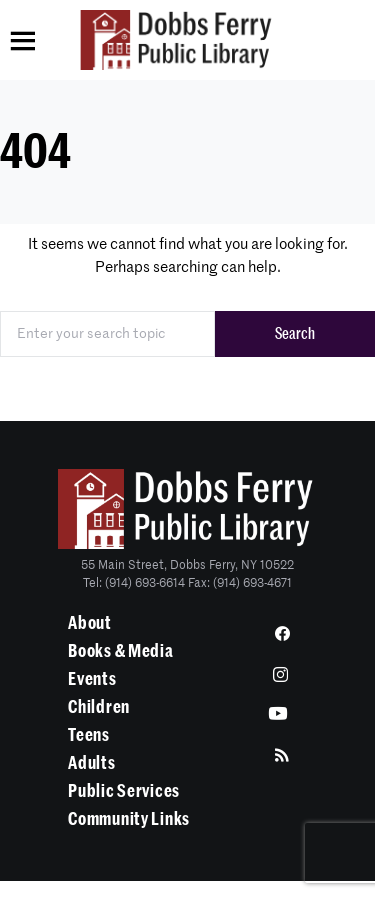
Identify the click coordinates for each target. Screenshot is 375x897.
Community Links (129, 819)
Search (295, 334)
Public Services (124, 791)
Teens (89, 735)
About (90, 623)
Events (92, 679)
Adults (91, 763)
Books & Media (120, 651)
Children (99, 707)
